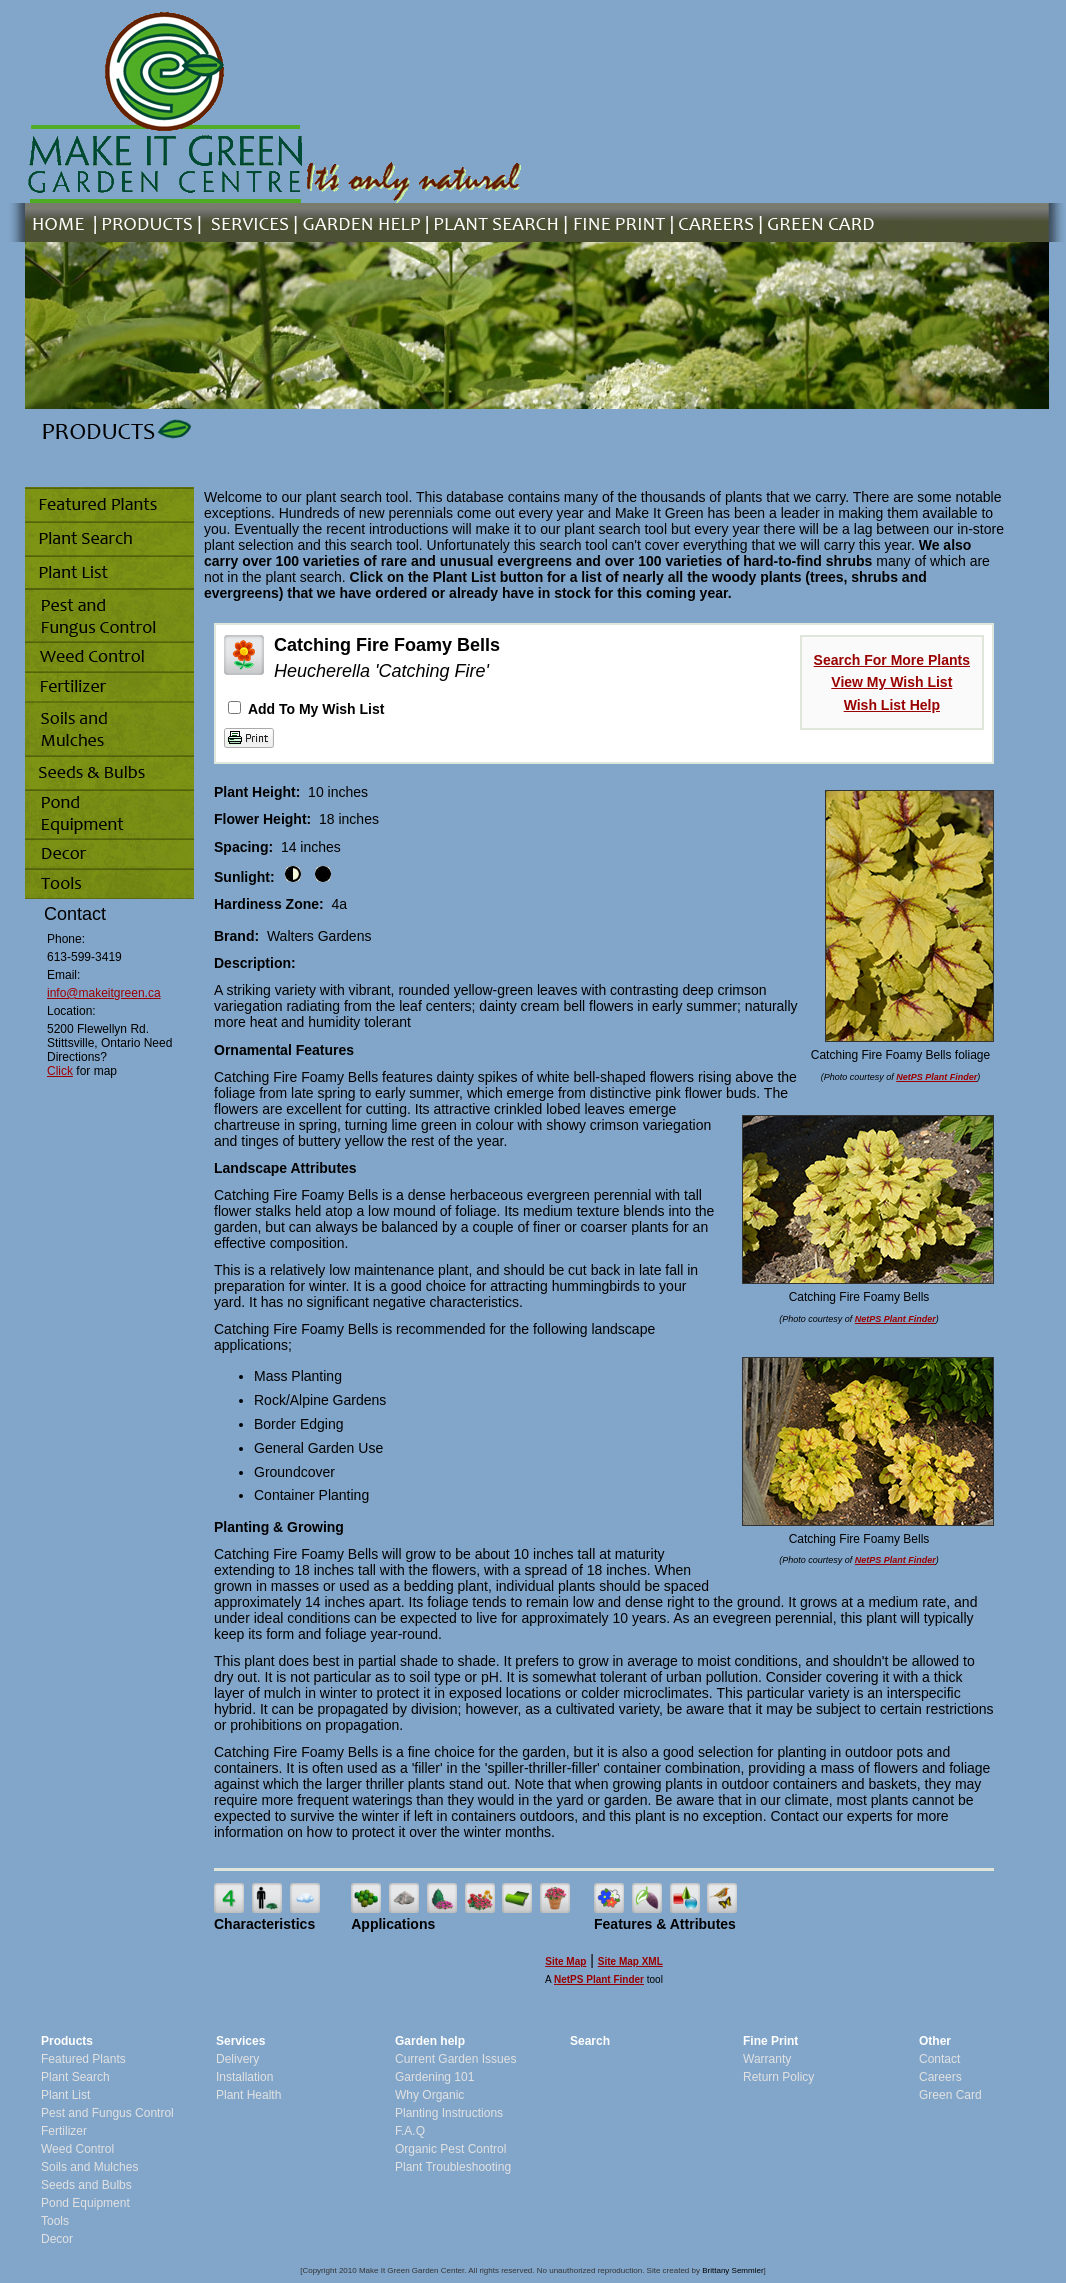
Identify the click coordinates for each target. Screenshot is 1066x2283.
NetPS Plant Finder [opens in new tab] (599, 1979)
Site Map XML (630, 1961)
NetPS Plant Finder (936, 1077)
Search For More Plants (892, 660)
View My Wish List (891, 682)
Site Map (565, 1961)
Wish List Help (892, 705)
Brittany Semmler (732, 2270)
